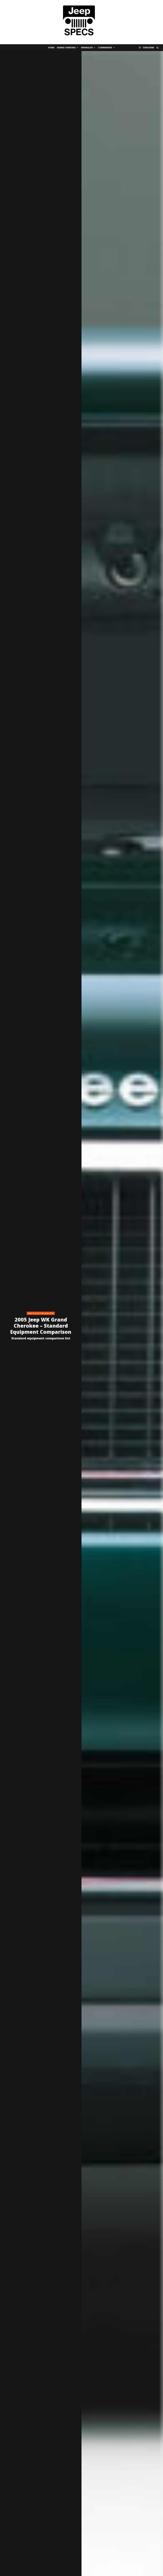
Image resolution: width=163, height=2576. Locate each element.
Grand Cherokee (66, 47)
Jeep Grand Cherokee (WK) (41, 1313)
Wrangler (87, 47)
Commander (105, 47)
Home (51, 47)
